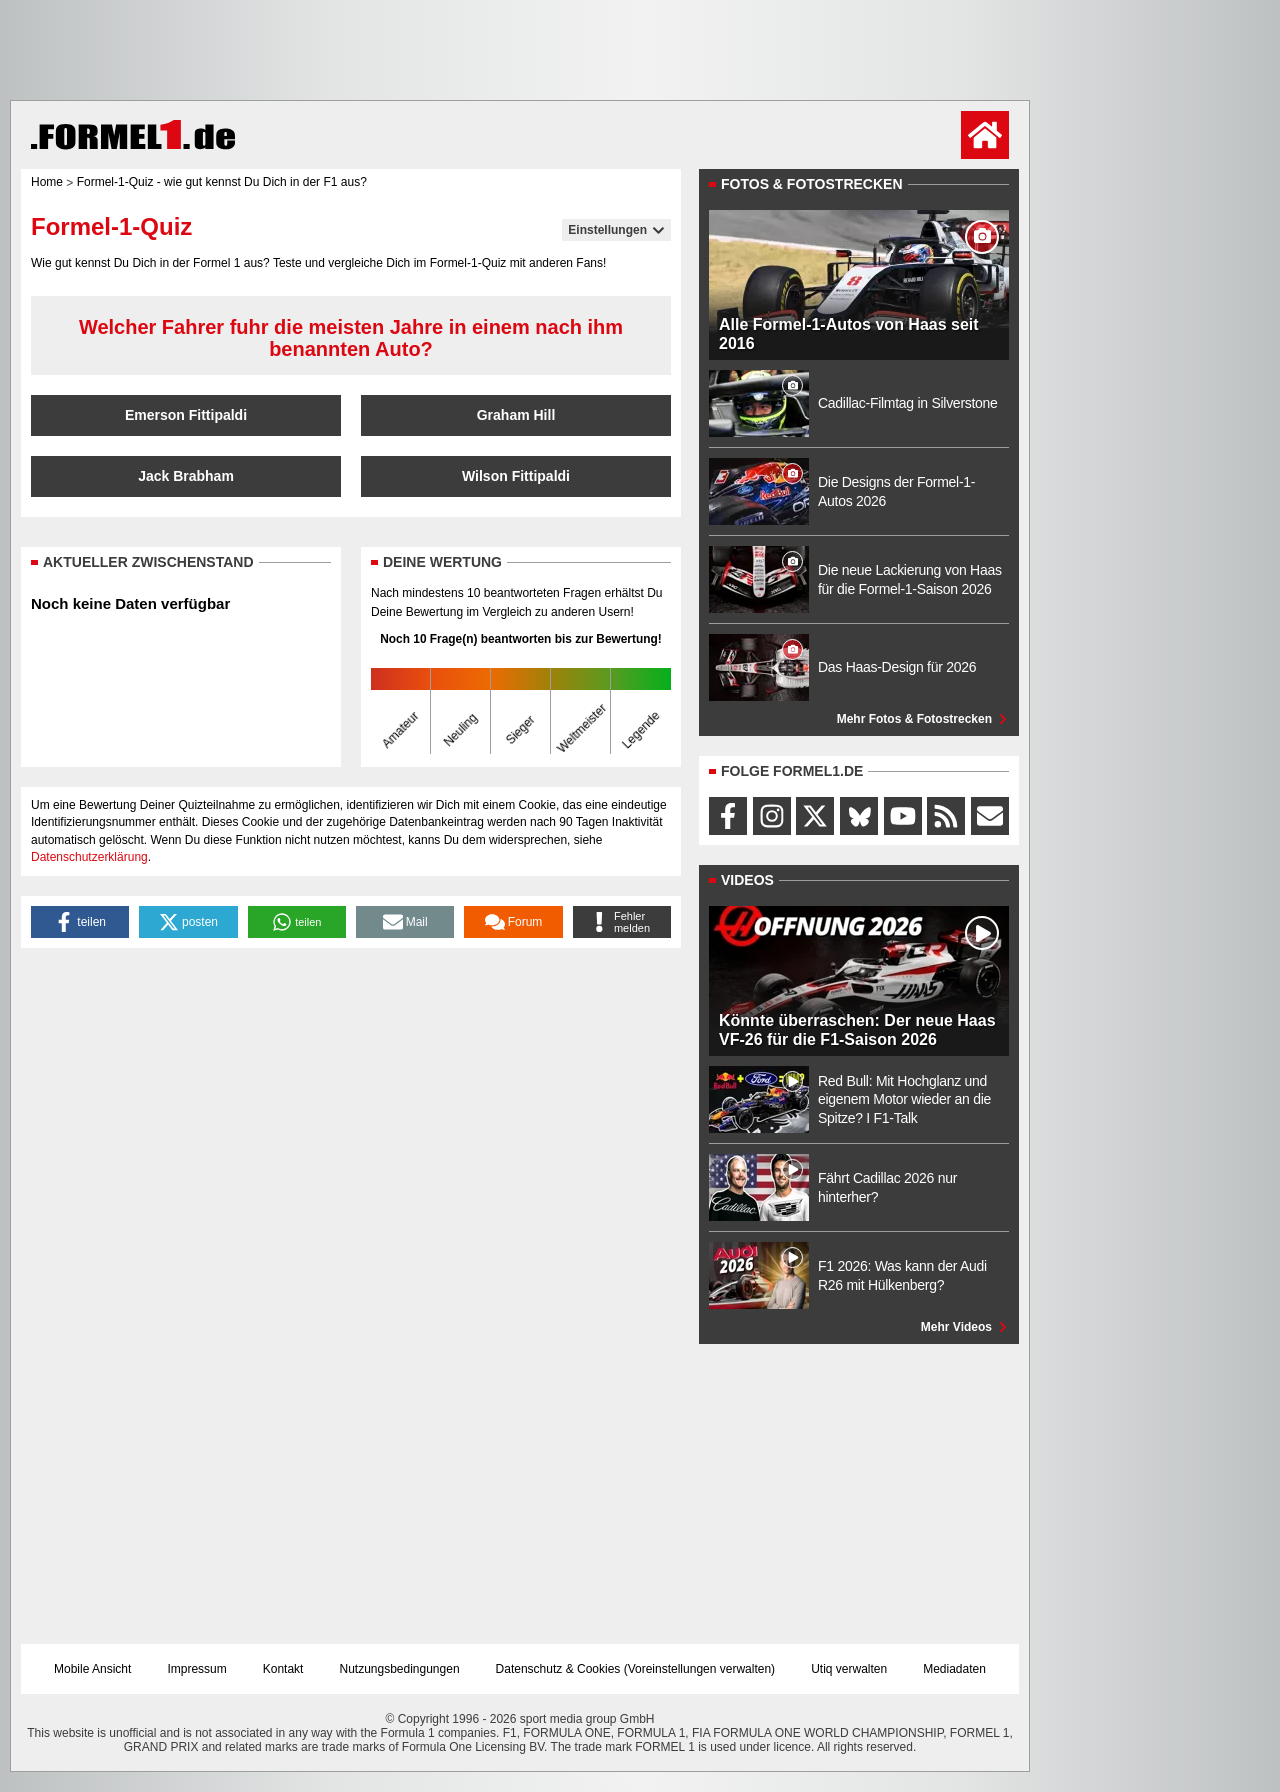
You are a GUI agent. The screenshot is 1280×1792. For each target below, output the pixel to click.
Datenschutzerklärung (89, 857)
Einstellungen (616, 230)
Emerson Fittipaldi (186, 415)
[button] (80, 922)
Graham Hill (516, 415)
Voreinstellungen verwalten (699, 1669)
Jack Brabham (186, 476)
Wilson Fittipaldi (516, 476)
